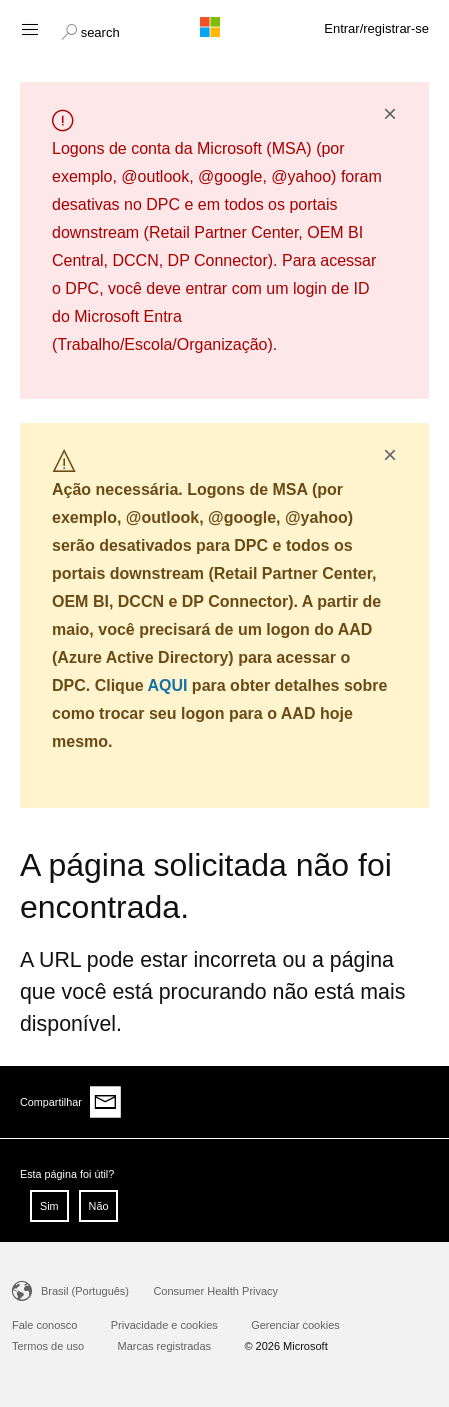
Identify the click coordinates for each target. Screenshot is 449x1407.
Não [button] (99, 1206)
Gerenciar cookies (295, 1325)
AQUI (167, 685)
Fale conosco (44, 1325)
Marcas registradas (165, 1346)
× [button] (390, 114)
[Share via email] (106, 1102)
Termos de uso (48, 1346)
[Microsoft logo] (225, 27)
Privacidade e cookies (164, 1325)
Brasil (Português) (85, 1291)
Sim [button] (49, 1206)
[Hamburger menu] (28, 28)
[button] (90, 30)
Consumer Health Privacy (215, 1291)
